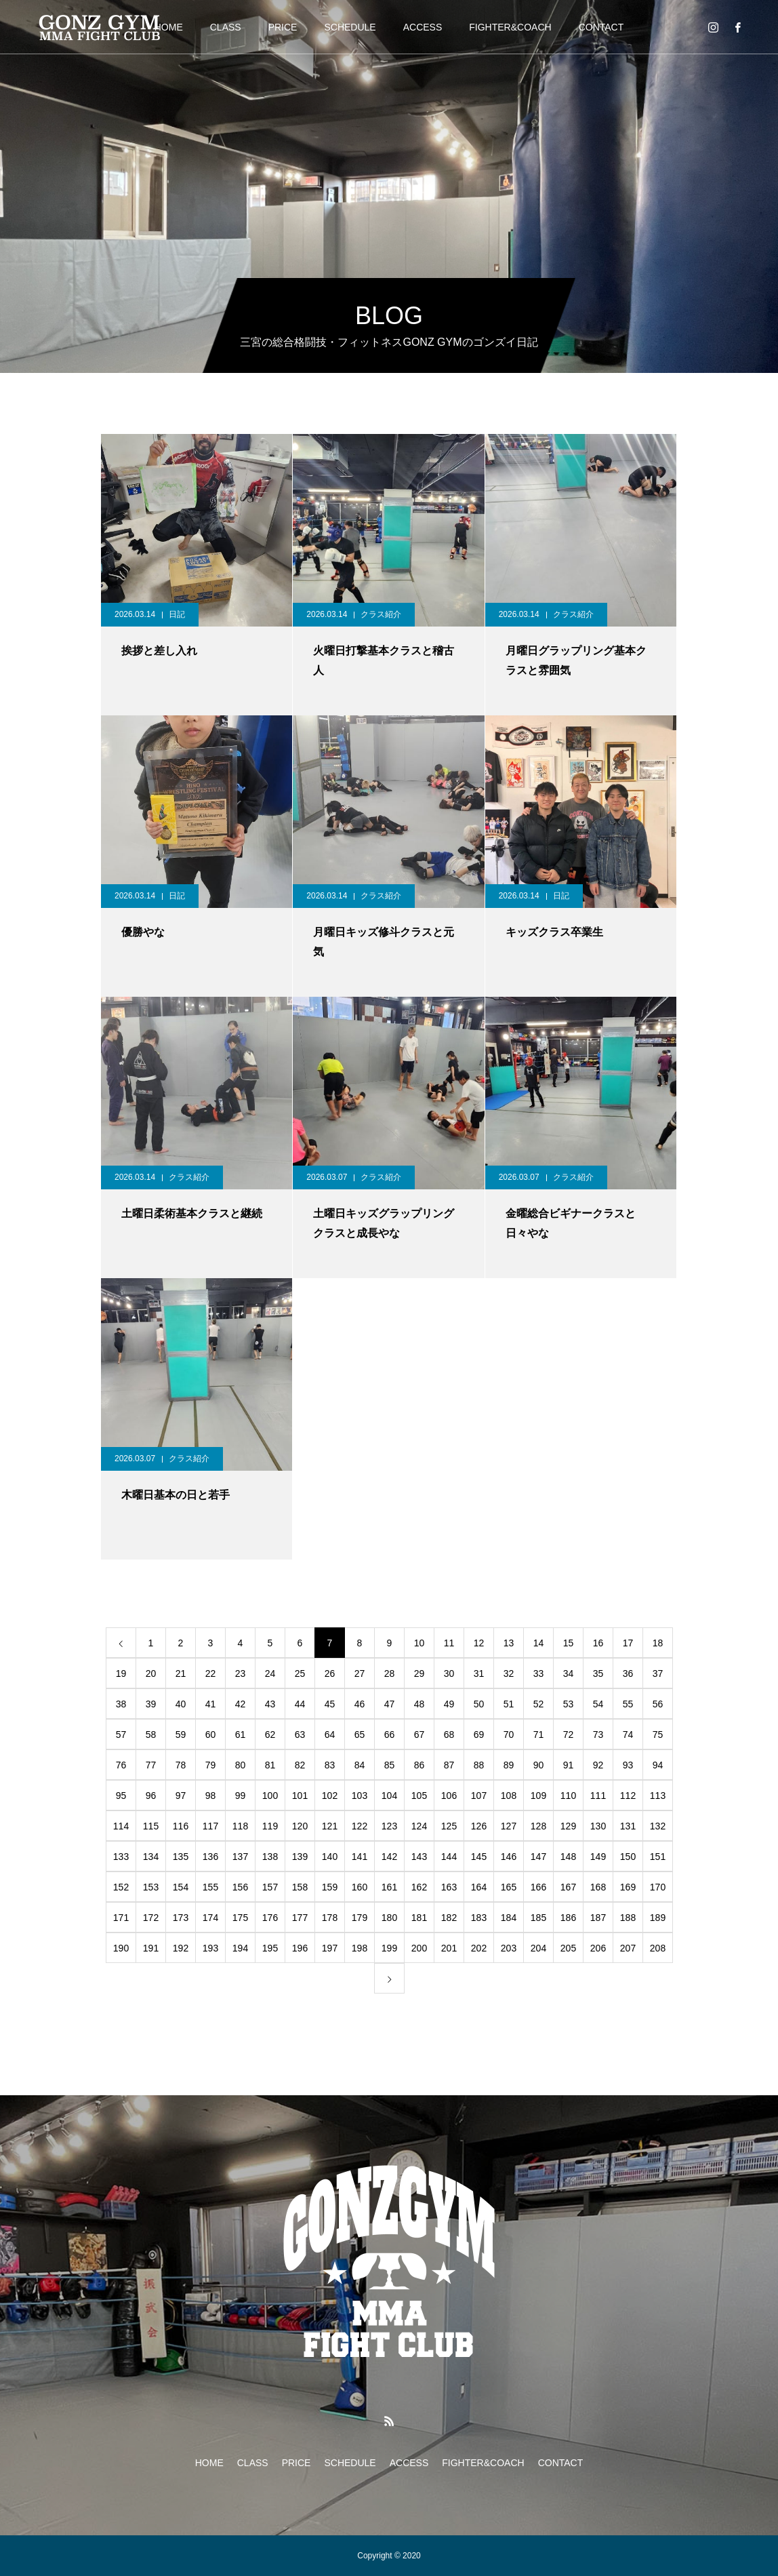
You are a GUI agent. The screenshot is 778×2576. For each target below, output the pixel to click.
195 (270, 1948)
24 (270, 1673)
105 (419, 1795)
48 (419, 1704)
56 (658, 1704)
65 (359, 1734)
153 (151, 1887)
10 (419, 1643)
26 (330, 1673)
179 (359, 1917)
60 (210, 1734)
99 (240, 1795)
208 (658, 1948)
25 (300, 1673)
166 (538, 1887)
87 (449, 1765)
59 (181, 1734)
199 (389, 1948)
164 (479, 1887)
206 (598, 1948)
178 (329, 1917)
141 (359, 1856)
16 (598, 1643)
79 (210, 1765)
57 (121, 1734)
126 (479, 1826)
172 (151, 1917)
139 (300, 1856)
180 (389, 1917)
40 (181, 1704)
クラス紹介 (381, 614)
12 (479, 1643)
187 (598, 1917)
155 (210, 1887)
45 (330, 1704)
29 (419, 1673)
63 (300, 1734)
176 (270, 1917)
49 (449, 1704)
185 (538, 1917)
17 (628, 1643)
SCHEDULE (349, 27)
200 (419, 1948)
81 (270, 1765)
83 (330, 1765)
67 (419, 1734)
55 (628, 1704)
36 (628, 1673)
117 (210, 1826)
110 (568, 1795)
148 (568, 1856)
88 (479, 1765)
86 (419, 1765)
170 (658, 1887)
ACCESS (423, 27)
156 (240, 1887)
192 (180, 1948)
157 (270, 1887)
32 (509, 1673)
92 (598, 1765)
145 (479, 1856)
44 (300, 1704)
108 (508, 1795)
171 (121, 1917)
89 (509, 1765)
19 (121, 1673)
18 (658, 1643)
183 (479, 1917)
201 (449, 1948)
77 (151, 1765)
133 (121, 1856)
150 (628, 1856)
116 (180, 1826)
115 (151, 1826)
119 (270, 1826)
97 (181, 1795)
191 (151, 1948)
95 (121, 1795)
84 (359, 1765)
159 (329, 1887)
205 (568, 1948)
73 (598, 1734)
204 (538, 1948)
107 (479, 1795)
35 (598, 1673)
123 (389, 1826)
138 (270, 1856)
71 (538, 1734)
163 (449, 1887)
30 (449, 1673)
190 (121, 1948)
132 (658, 1826)
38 (121, 1704)
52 (538, 1704)
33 (538, 1673)
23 (240, 1673)
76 (121, 1765)
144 (449, 1856)
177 (300, 1917)
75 (658, 1734)
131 (628, 1826)
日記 (177, 614)
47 (389, 1704)
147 (538, 1856)
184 (508, 1917)
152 (121, 1887)
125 (449, 1826)
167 (568, 1887)
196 (300, 1948)
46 (359, 1704)
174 (210, 1917)
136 (210, 1856)
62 (270, 1734)
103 (359, 1795)
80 (240, 1765)
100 (270, 1795)
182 (449, 1917)
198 (359, 1948)
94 (658, 1765)
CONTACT (601, 27)
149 (598, 1856)
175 (240, 1917)
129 (568, 1826)
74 (628, 1734)
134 (151, 1856)
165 (508, 1887)
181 (419, 1917)
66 (389, 1734)
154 (180, 1887)
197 (329, 1948)
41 (210, 1704)
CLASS (225, 27)
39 (151, 1704)
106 (449, 1795)
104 (389, 1795)
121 (329, 1826)
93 (628, 1765)
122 (359, 1826)
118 (240, 1826)
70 (509, 1734)
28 (389, 1673)
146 (508, 1856)
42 (240, 1704)
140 (329, 1856)
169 (628, 1887)
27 (359, 1673)
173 (180, 1917)
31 (479, 1673)
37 (658, 1673)
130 (598, 1826)
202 (479, 1948)
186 (568, 1917)
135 (180, 1856)
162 (419, 1887)
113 (658, 1795)
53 (568, 1704)
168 (598, 1887)
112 (628, 1795)
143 (419, 1856)
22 (210, 1673)
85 (389, 1765)
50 (479, 1704)
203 (508, 1948)
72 (568, 1734)
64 (330, 1734)
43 (270, 1704)
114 (121, 1826)
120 (300, 1826)
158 (300, 1887)
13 (509, 1643)
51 (509, 1704)
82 (300, 1765)
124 (419, 1826)
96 (151, 1795)
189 (658, 1917)
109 (538, 1795)
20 (151, 1673)
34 (568, 1673)
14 (538, 1643)
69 (479, 1734)
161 (389, 1887)
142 (389, 1856)
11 (449, 1643)
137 (240, 1856)
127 (508, 1826)
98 (210, 1795)
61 (240, 1734)
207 (628, 1948)
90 (538, 1765)
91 (568, 1765)
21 (181, 1673)
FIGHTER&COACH (510, 27)
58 (151, 1734)
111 (598, 1795)
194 (240, 1948)
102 (329, 1795)
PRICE (283, 27)
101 (300, 1795)
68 (449, 1734)
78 (181, 1765)
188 (628, 1917)
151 (658, 1856)
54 (598, 1704)
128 (538, 1826)
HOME (209, 2462)
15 (568, 1643)
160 (359, 1887)
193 (210, 1948)
